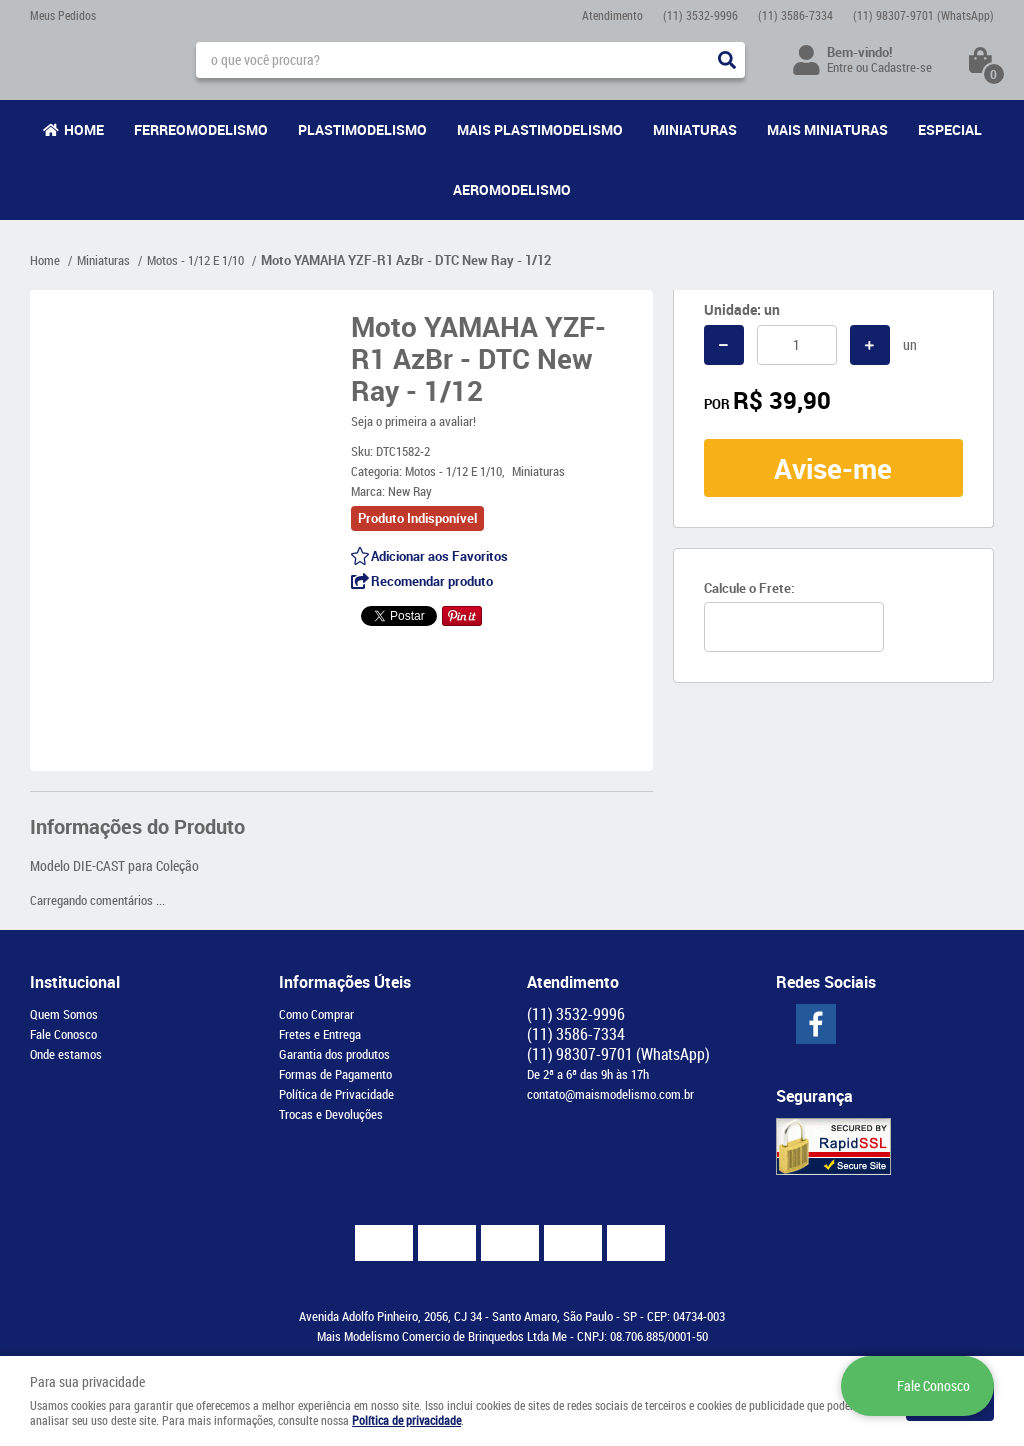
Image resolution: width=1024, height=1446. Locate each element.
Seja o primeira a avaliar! (413, 421)
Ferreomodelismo (201, 129)
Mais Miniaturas (827, 129)
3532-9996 (700, 15)
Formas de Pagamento (335, 1074)
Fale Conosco (63, 1034)
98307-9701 (923, 15)
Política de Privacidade (336, 1094)
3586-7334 (795, 15)
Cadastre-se (901, 67)
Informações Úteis (345, 982)
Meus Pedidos (63, 15)
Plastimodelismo (362, 129)
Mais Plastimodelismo (540, 129)
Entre (840, 67)
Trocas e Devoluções (331, 1114)
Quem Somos (64, 1014)
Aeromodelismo (512, 189)
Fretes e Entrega (320, 1034)
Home (84, 129)
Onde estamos (66, 1054)
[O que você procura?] (727, 60)
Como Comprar (316, 1014)
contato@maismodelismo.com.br (610, 1094)
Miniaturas (695, 129)
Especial (950, 129)
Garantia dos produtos (334, 1054)
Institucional (75, 982)
